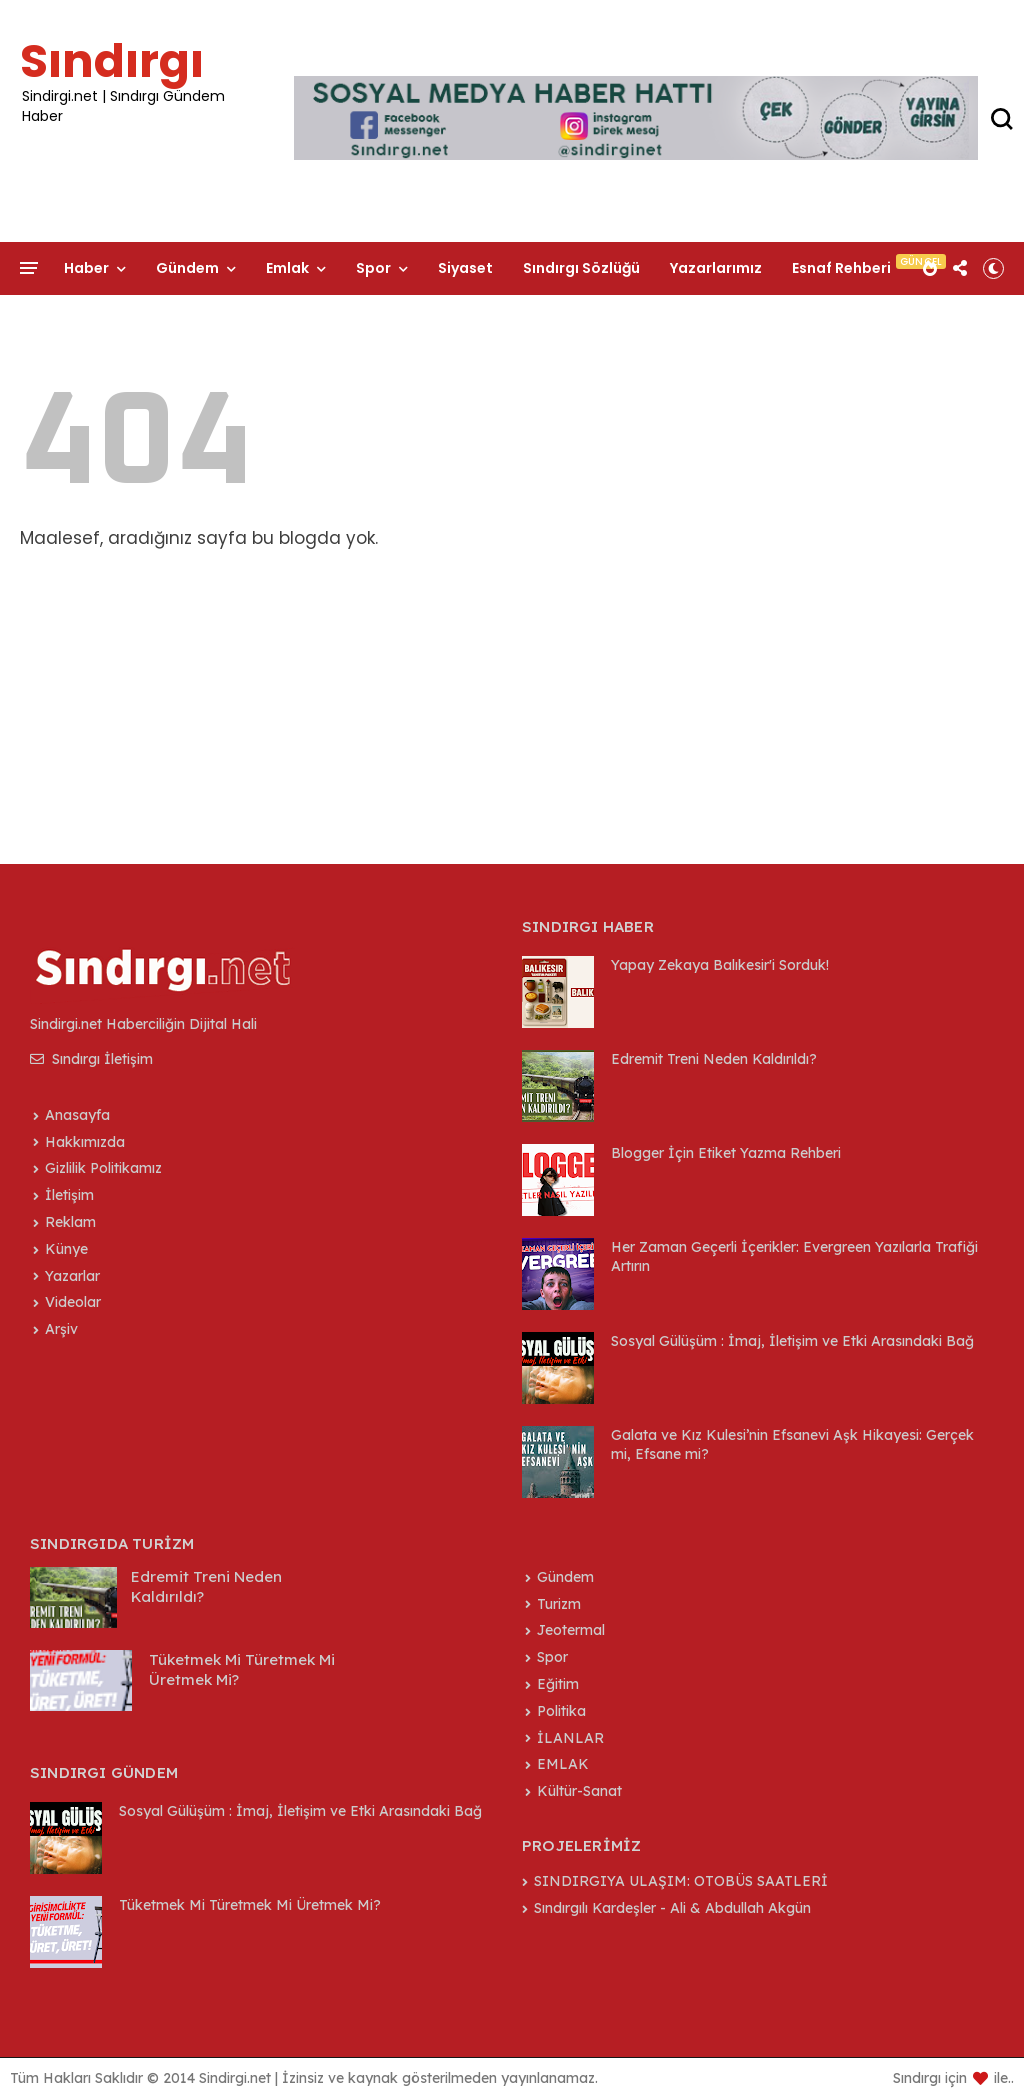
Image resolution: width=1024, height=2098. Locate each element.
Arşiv (61, 1329)
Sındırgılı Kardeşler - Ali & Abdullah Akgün (672, 1908)
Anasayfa (77, 1115)
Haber (86, 268)
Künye (66, 1249)
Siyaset (465, 268)
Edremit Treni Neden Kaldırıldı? (714, 1059)
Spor (373, 268)
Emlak (287, 268)
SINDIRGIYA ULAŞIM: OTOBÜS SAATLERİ (681, 1881)
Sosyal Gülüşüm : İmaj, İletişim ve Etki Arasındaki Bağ (792, 1341)
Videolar (73, 1302)
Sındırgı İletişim (91, 1059)
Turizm (559, 1604)
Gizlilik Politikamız (103, 1168)
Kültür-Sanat (579, 1791)
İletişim (91, 306)
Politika (561, 1711)
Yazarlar (72, 1276)
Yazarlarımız (716, 268)
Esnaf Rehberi (841, 268)
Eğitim (558, 1684)
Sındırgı (112, 61)
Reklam (70, 1222)
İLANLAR (570, 1738)
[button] (993, 268)
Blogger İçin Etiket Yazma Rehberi (726, 1153)
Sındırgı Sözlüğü (581, 268)
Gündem (187, 268)
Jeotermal (571, 1630)
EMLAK (563, 1764)
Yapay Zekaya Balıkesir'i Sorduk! (720, 965)
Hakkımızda (85, 1142)
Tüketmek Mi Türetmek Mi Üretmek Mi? (250, 1905)
